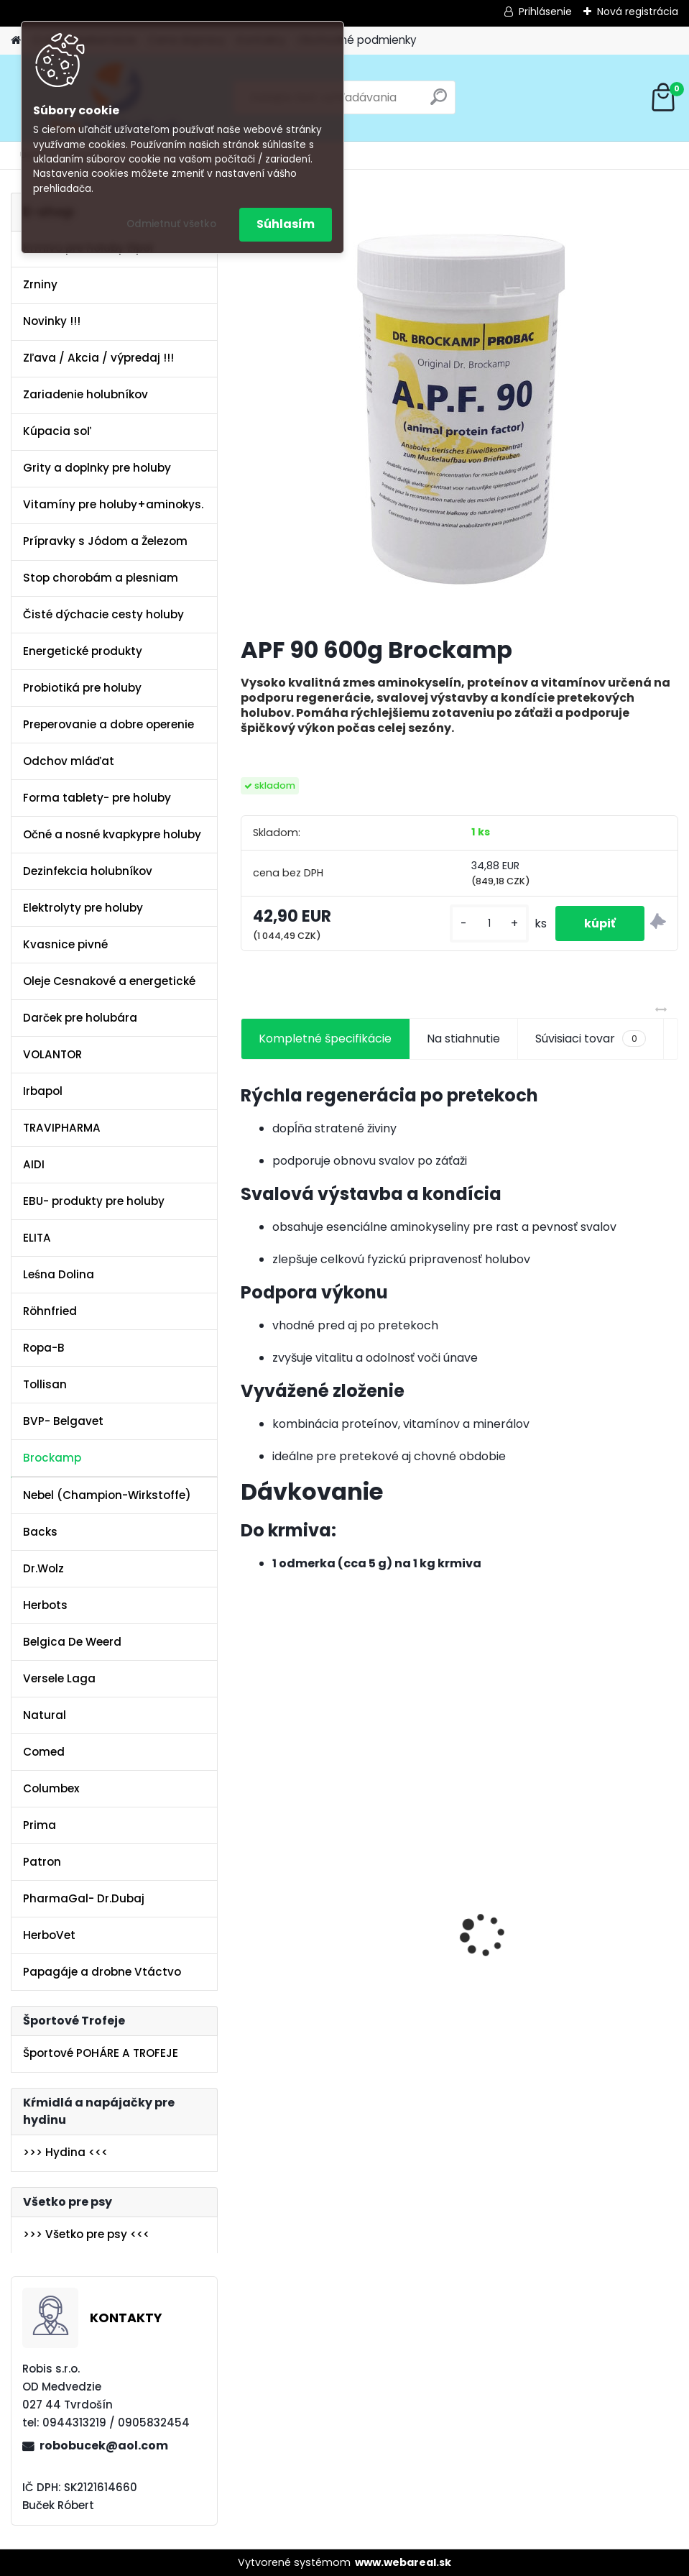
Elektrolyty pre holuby (83, 907)
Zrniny (40, 284)
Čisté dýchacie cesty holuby (103, 614)
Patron (42, 1861)
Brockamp (52, 1457)
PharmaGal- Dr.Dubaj (83, 1898)
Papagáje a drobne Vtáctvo (102, 1971)
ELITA (37, 1237)
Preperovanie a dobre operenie (108, 724)
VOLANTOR (52, 1054)
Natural (44, 1715)
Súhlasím (285, 224)
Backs (40, 1531)
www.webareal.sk (403, 2562)
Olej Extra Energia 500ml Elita (333, 1945)
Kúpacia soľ (57, 431)
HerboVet (49, 1935)
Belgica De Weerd (72, 1641)
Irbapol (43, 1091)
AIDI (34, 1164)
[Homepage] (16, 41)
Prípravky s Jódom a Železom (105, 541)
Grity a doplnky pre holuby (97, 467)
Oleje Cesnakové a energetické (109, 981)
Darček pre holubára (80, 1017)
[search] (438, 102)
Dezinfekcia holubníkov (87, 871)
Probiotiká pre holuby (82, 687)
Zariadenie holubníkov (85, 394)
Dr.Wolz (43, 1568)
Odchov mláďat (68, 761)
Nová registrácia (637, 11)
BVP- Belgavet (63, 1421)
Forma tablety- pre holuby (97, 797)
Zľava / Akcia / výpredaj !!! (98, 357)
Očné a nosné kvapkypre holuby (112, 834)
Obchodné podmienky (357, 39)
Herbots (45, 1605)
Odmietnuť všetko (171, 224)
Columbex (51, 1788)
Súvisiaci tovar (590, 1039)
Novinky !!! (51, 321)
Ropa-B (44, 1347)
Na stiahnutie (463, 1038)
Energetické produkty (82, 651)
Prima (39, 1825)
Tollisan (45, 1384)
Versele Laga (59, 1678)
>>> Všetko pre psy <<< (86, 2234)
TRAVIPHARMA (62, 1127)
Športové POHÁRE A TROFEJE (100, 2053)
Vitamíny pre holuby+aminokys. (113, 504)
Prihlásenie (545, 11)
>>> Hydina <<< (65, 2152)
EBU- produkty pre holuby (94, 1201)
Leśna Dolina (58, 1274)
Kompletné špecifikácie (325, 1038)
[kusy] (489, 923)
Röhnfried (50, 1311)
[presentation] (248, 1909)
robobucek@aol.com (104, 2445)
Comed (44, 1751)
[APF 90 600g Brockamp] (459, 408)
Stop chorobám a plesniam (100, 577)
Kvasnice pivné (65, 944)
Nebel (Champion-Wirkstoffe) (107, 1495)
